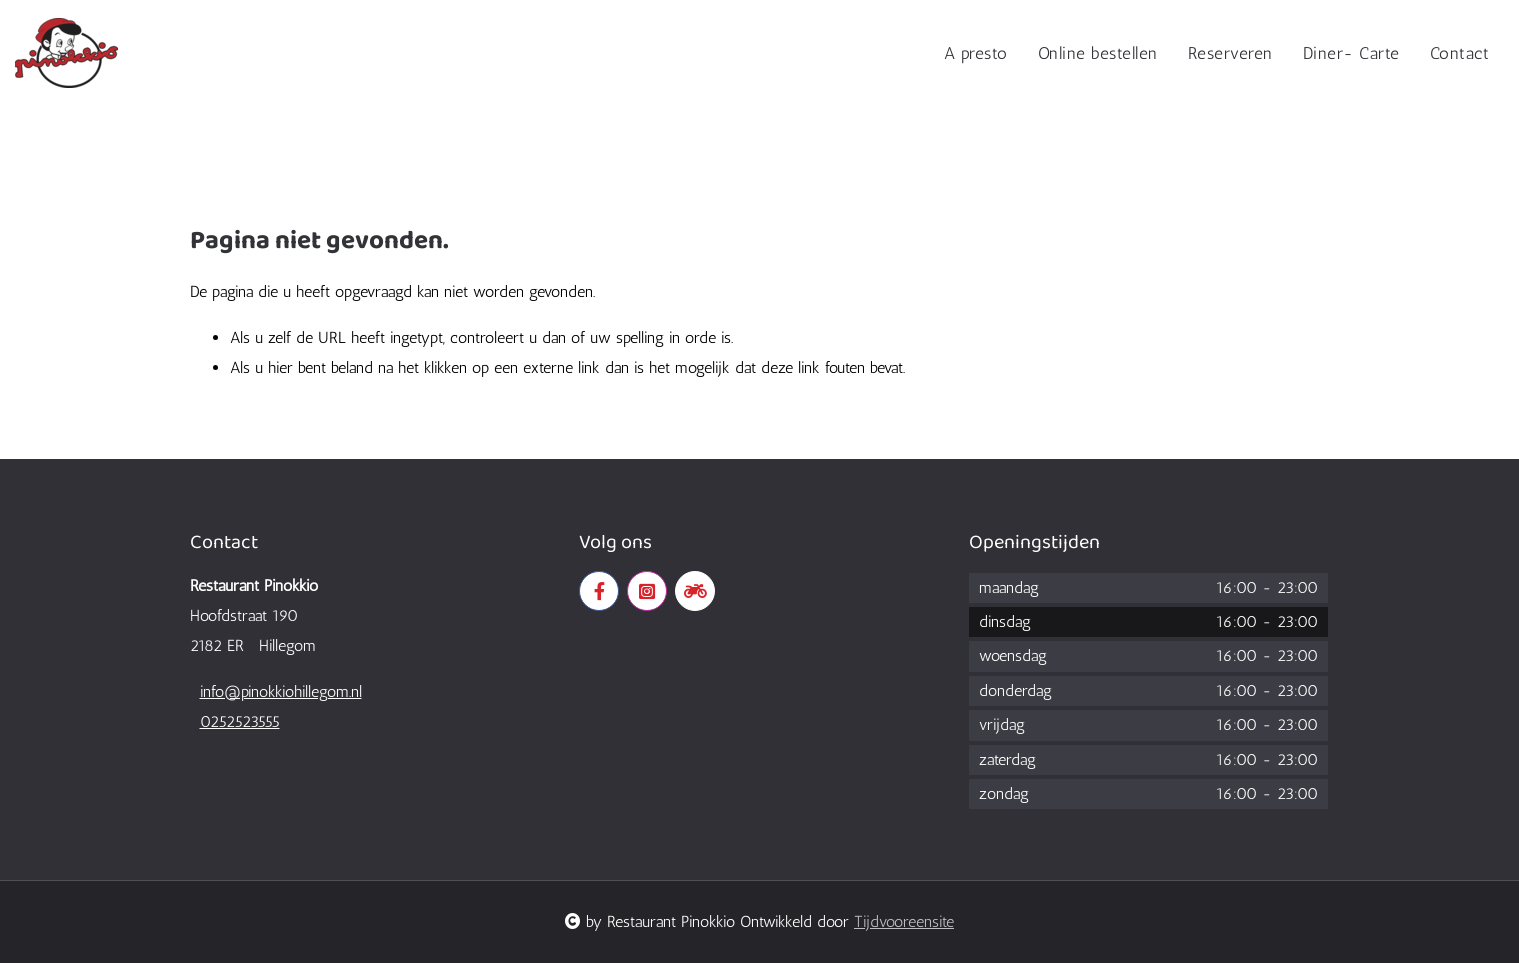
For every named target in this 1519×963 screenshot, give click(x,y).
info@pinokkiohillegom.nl (281, 691)
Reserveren (1230, 53)
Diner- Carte (1351, 53)
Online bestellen (1098, 53)
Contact (1460, 53)
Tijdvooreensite (904, 921)
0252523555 (240, 721)
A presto (976, 53)
